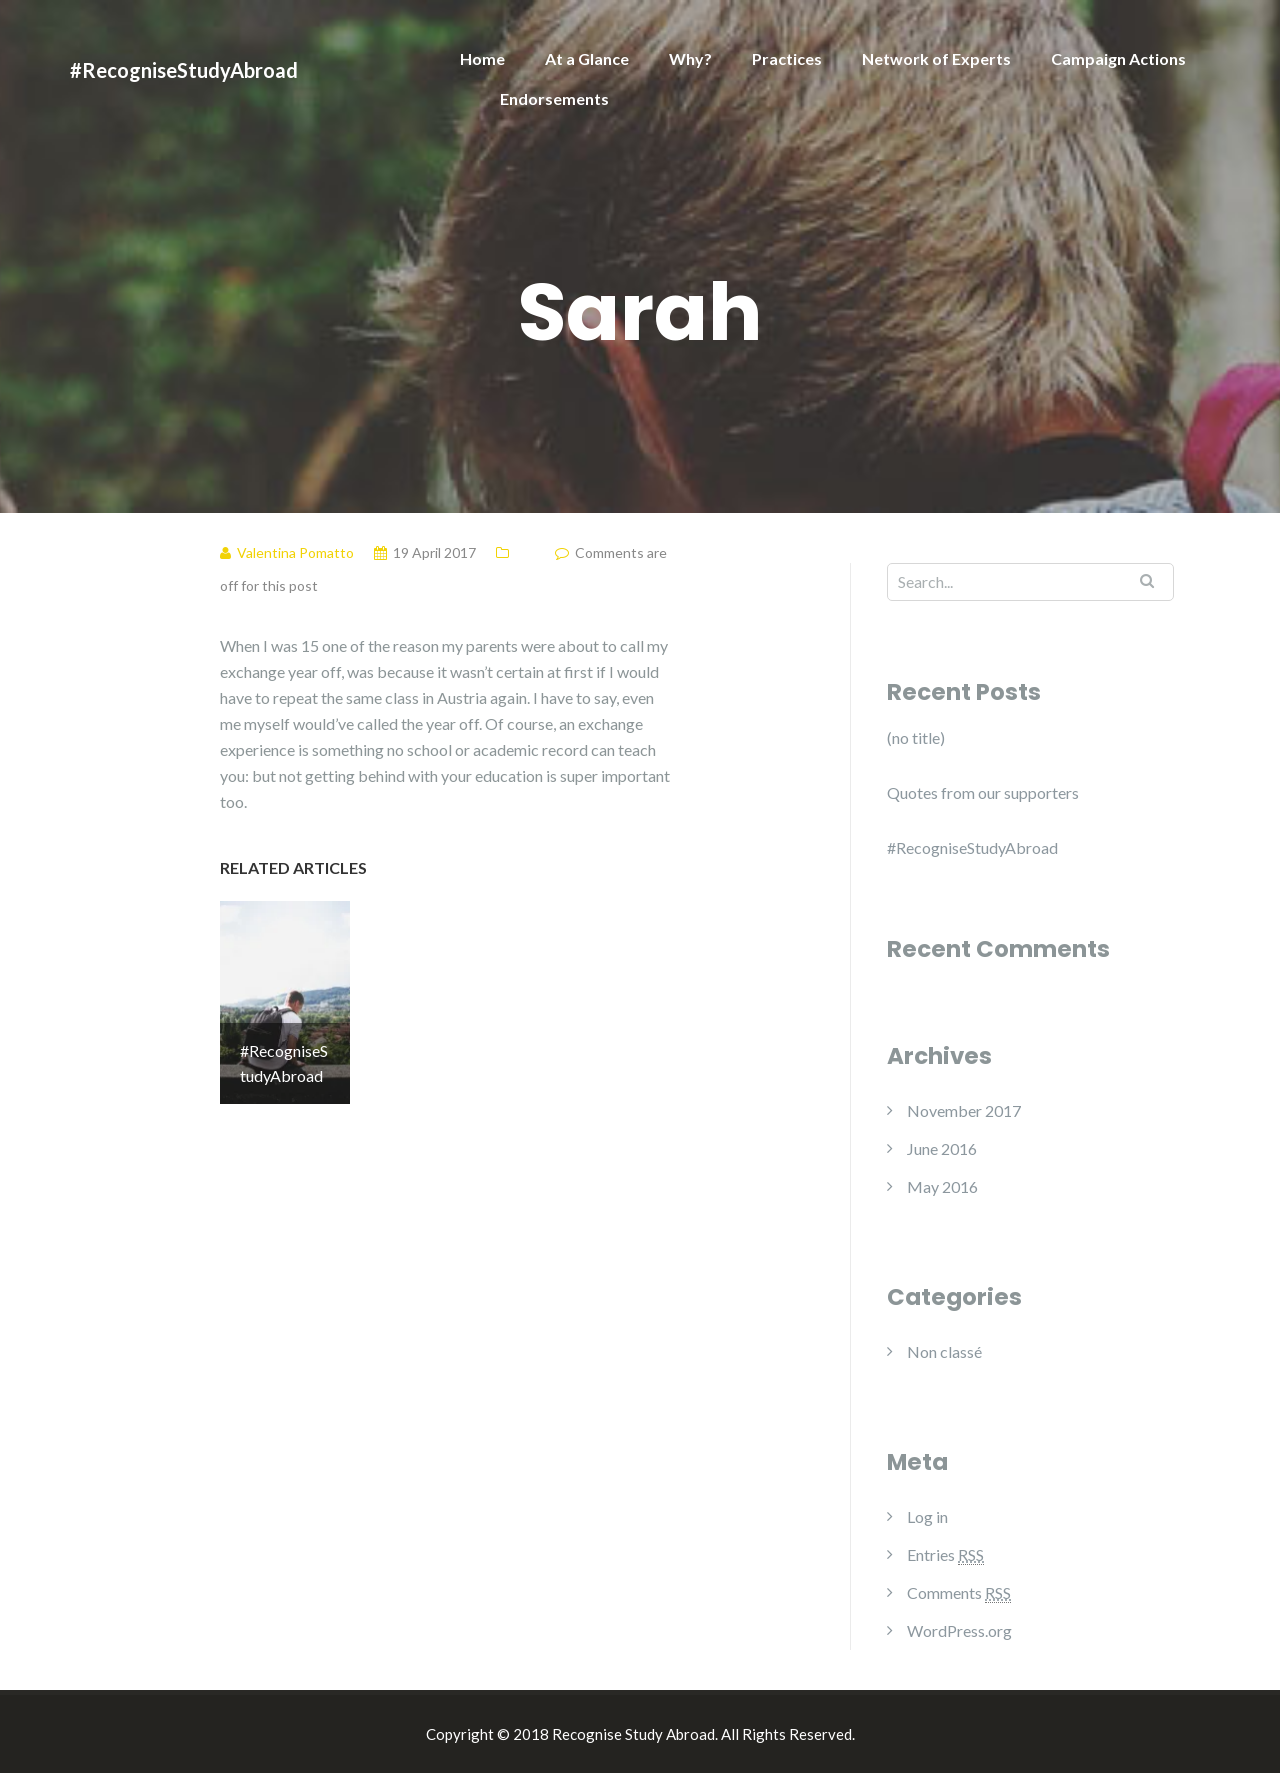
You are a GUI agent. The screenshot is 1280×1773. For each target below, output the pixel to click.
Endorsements (554, 98)
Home (482, 58)
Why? (690, 58)
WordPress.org (959, 1630)
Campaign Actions (1118, 58)
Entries (945, 1555)
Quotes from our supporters (983, 792)
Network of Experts (936, 58)
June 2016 (942, 1148)
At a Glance (587, 58)
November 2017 (964, 1110)
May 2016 (942, 1186)
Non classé (944, 1351)
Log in (927, 1516)
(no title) (916, 737)
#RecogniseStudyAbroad (184, 70)
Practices (787, 58)
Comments (959, 1593)
